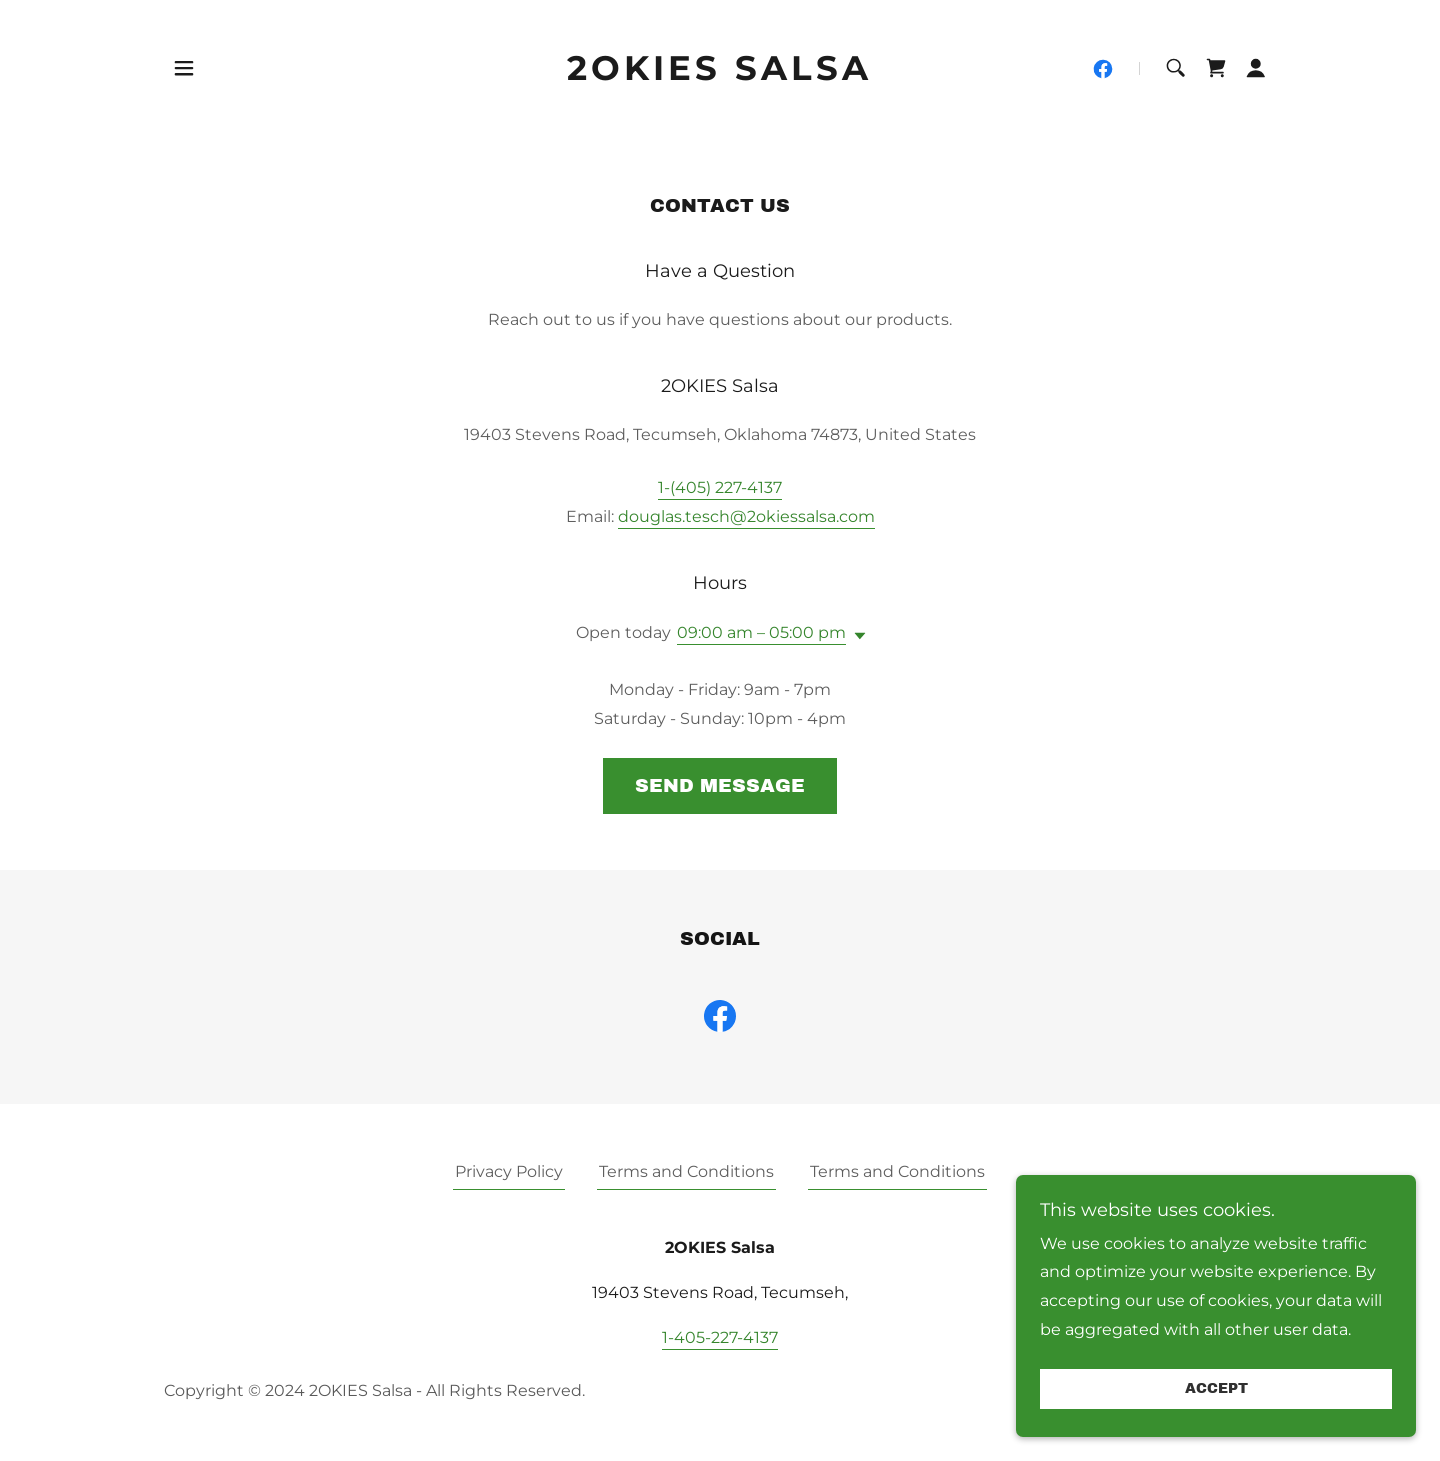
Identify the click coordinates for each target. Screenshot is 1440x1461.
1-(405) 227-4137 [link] (720, 487)
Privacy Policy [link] (509, 1171)
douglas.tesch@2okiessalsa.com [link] (746, 516)
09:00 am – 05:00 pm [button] (761, 632)
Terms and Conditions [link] (686, 1171)
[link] (720, 74)
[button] (184, 68)
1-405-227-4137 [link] (720, 1337)
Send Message (720, 785)
